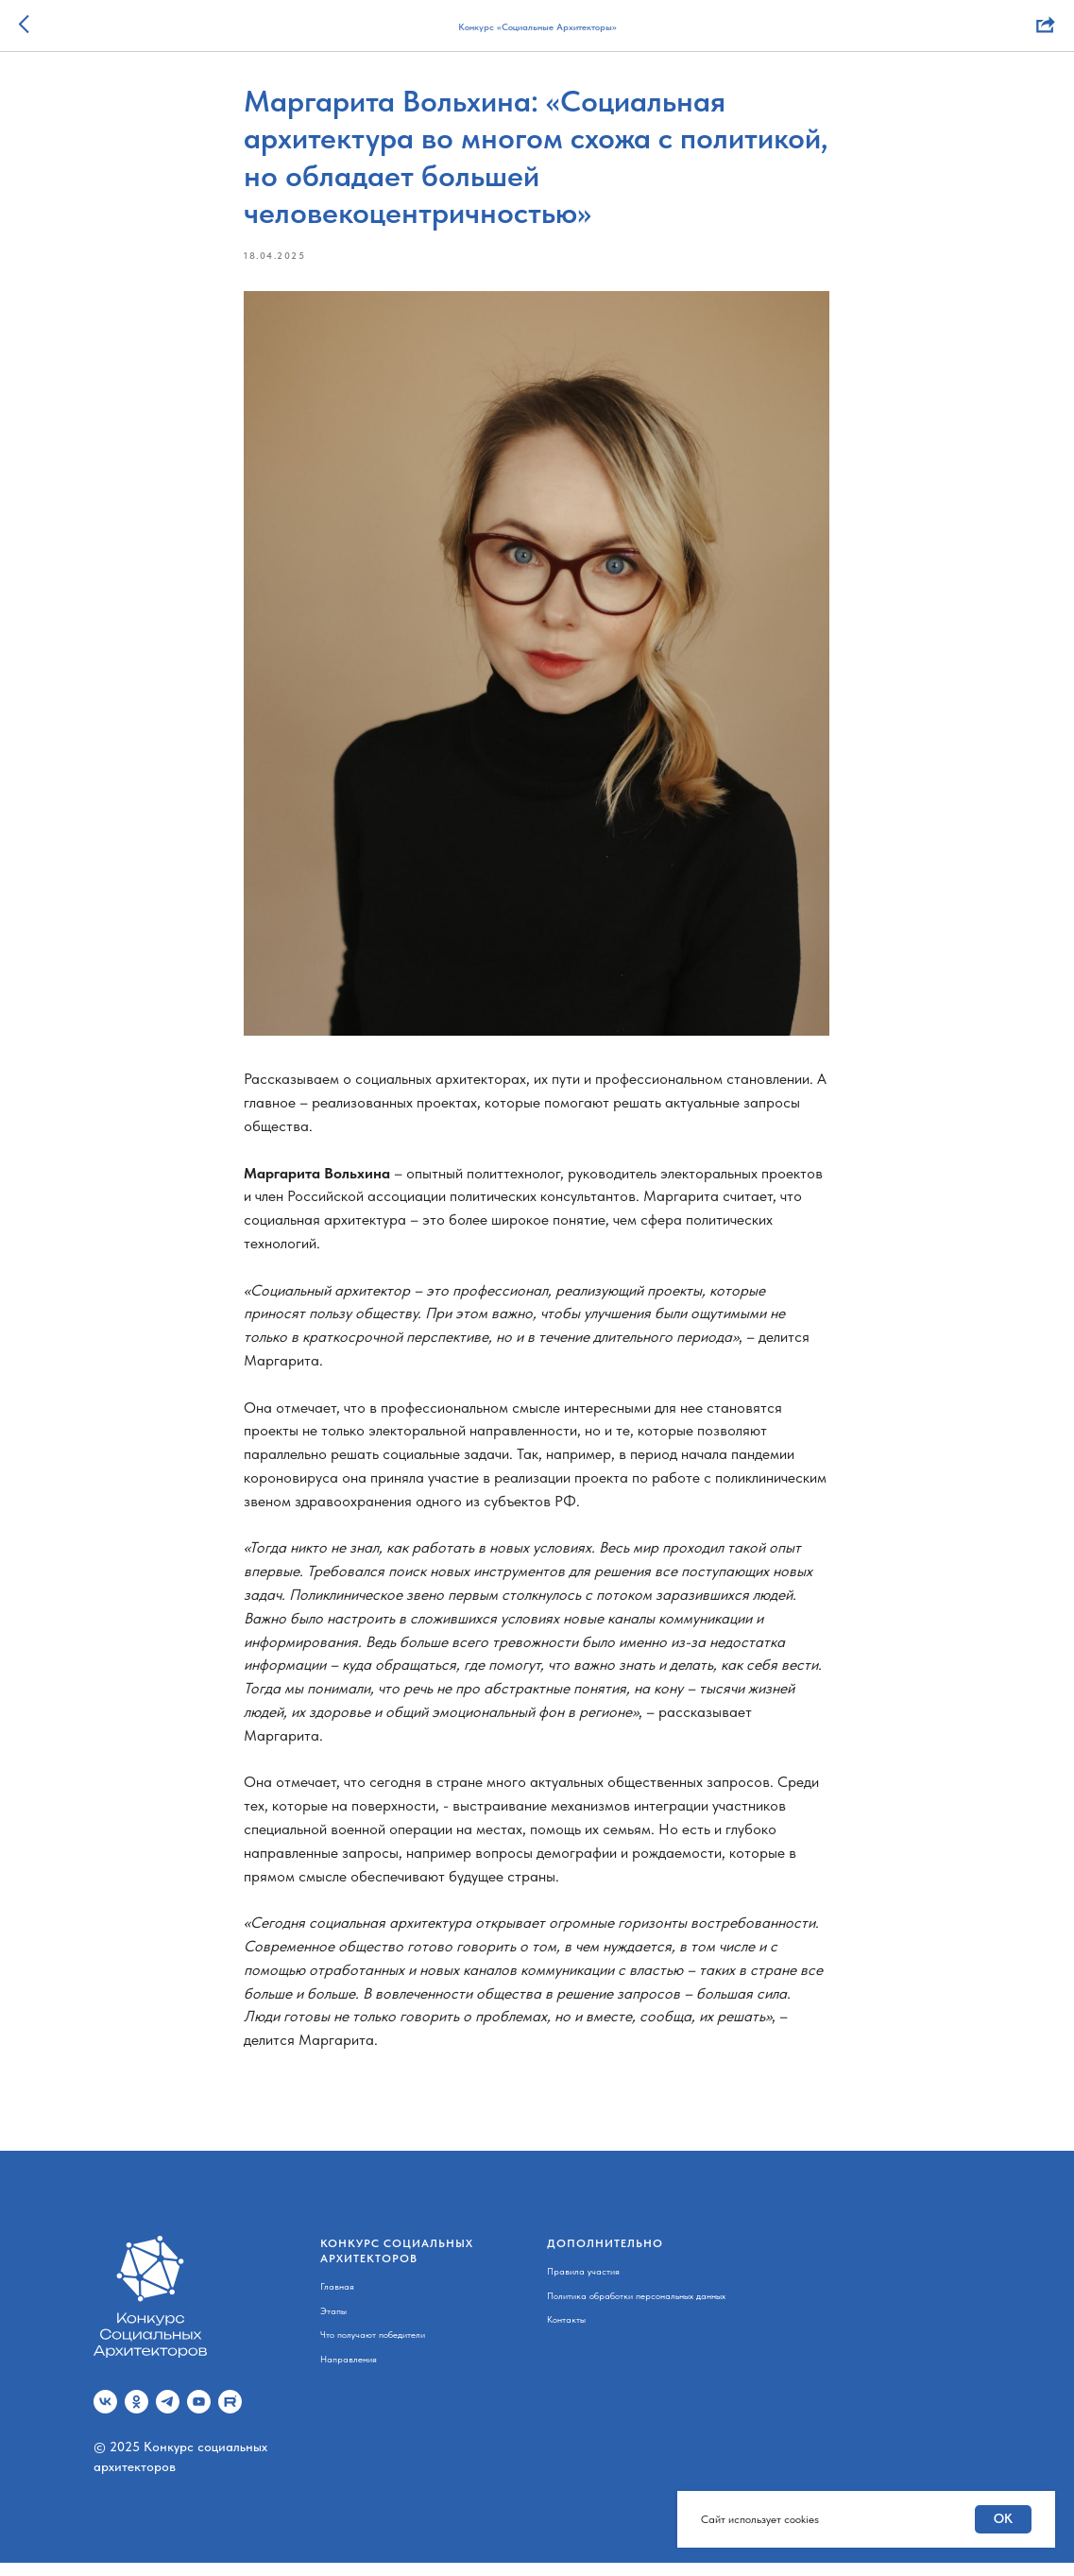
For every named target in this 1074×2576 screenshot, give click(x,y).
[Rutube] (230, 2415)
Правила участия (583, 2284)
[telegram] (167, 2415)
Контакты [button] (566, 2332)
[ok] (136, 2415)
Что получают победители (372, 2347)
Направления (348, 2372)
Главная (337, 2299)
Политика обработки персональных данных (636, 2308)
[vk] (105, 2415)
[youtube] (199, 2415)
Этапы (333, 2323)
